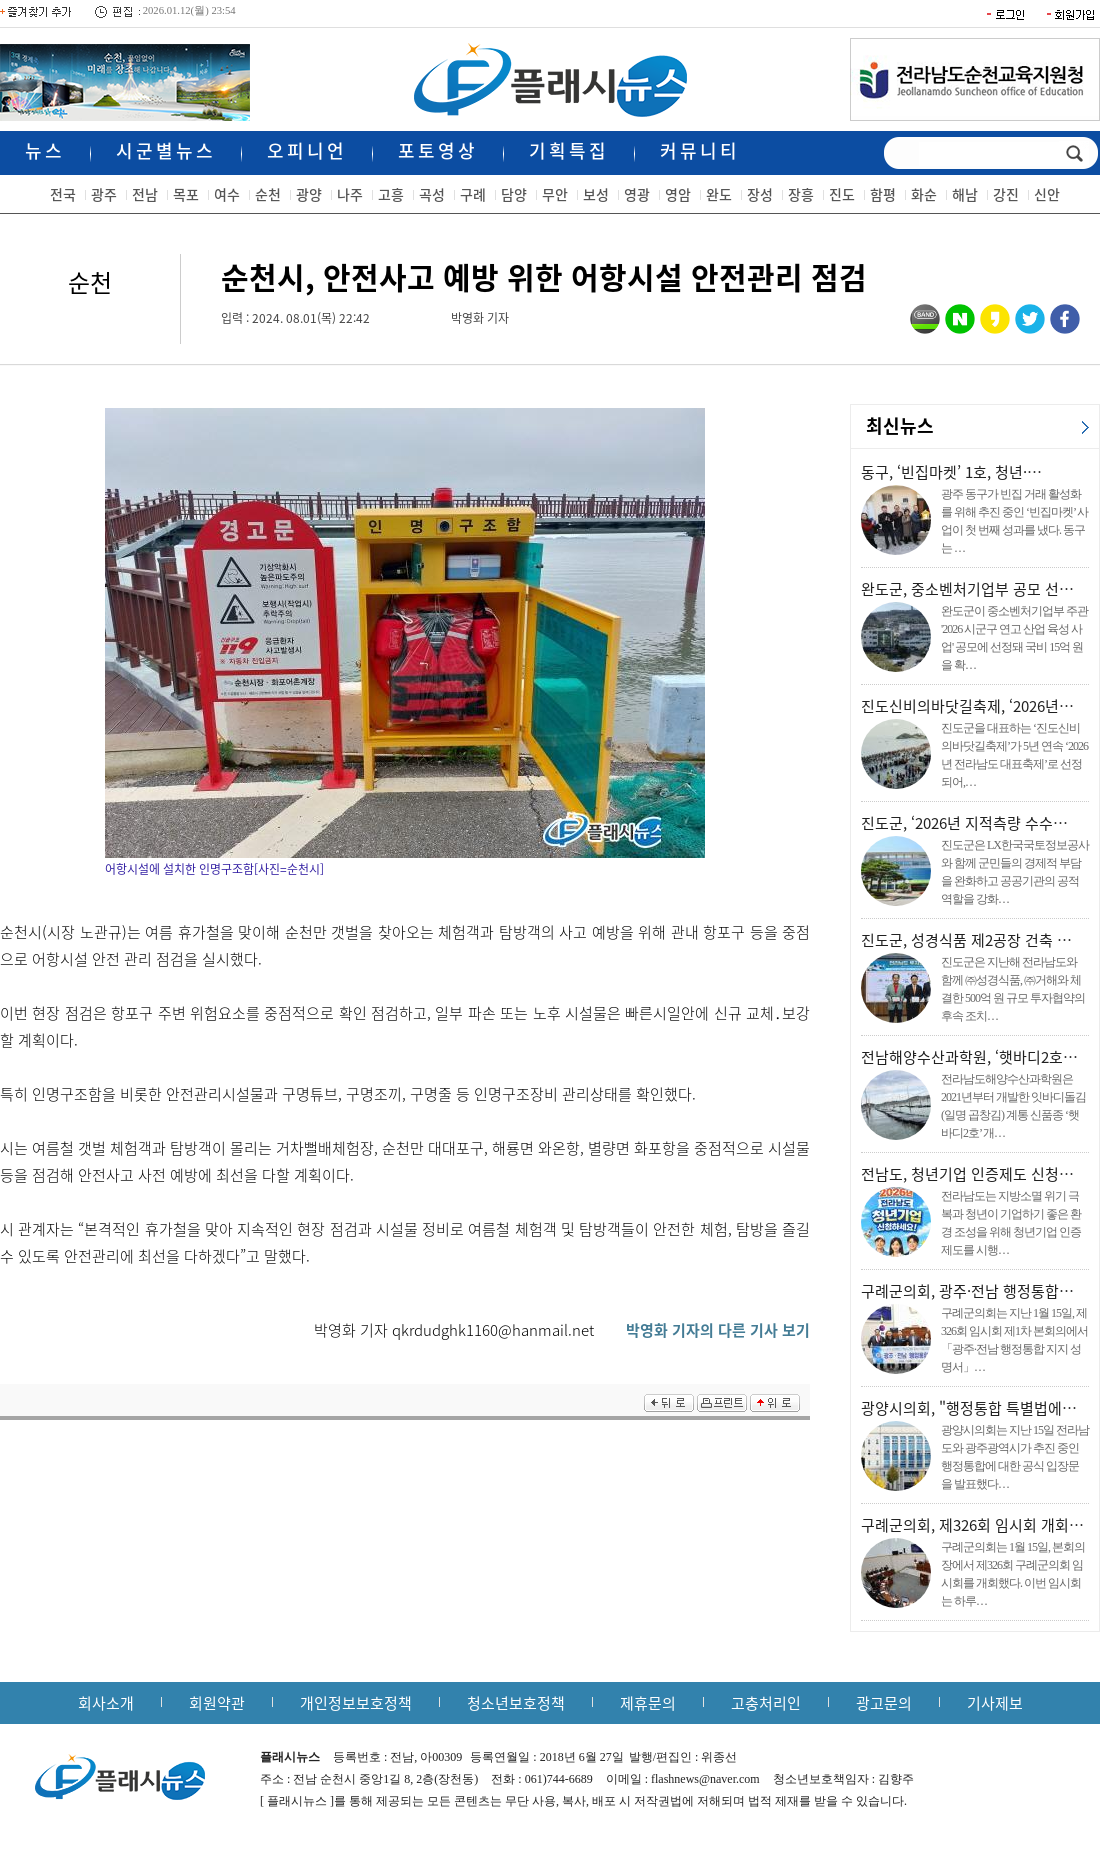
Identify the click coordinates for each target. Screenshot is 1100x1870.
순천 (268, 194)
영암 (678, 194)
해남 (965, 194)
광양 (309, 194)
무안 (555, 194)
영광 (637, 194)
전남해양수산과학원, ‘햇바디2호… (969, 1057)
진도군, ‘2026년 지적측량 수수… (964, 823)
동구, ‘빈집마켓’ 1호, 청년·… (951, 472)
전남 (145, 194)
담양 (514, 194)
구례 (473, 194)
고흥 (391, 194)
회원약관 (217, 1703)
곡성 (432, 194)
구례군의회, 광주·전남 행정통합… (967, 1291)
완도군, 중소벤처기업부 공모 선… (967, 589)
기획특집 (569, 150)
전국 (63, 194)
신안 (1047, 194)
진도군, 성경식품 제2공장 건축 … (966, 940)
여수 (227, 194)
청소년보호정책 (516, 1703)
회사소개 (106, 1703)
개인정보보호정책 (356, 1703)
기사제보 (995, 1703)
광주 (104, 194)
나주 (350, 194)
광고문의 (884, 1703)
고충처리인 (766, 1703)
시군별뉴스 (166, 150)
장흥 (801, 194)
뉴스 (45, 150)
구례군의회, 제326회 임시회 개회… (972, 1525)
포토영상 (438, 150)
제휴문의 (648, 1703)
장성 (760, 194)
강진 (1006, 194)
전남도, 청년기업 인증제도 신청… (967, 1174)
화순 (924, 194)
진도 (842, 194)
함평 (883, 194)
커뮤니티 (700, 150)
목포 (186, 194)
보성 (596, 194)
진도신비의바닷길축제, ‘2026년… (967, 706)
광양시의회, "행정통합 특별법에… (969, 1408)
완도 (719, 194)
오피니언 (307, 150)
